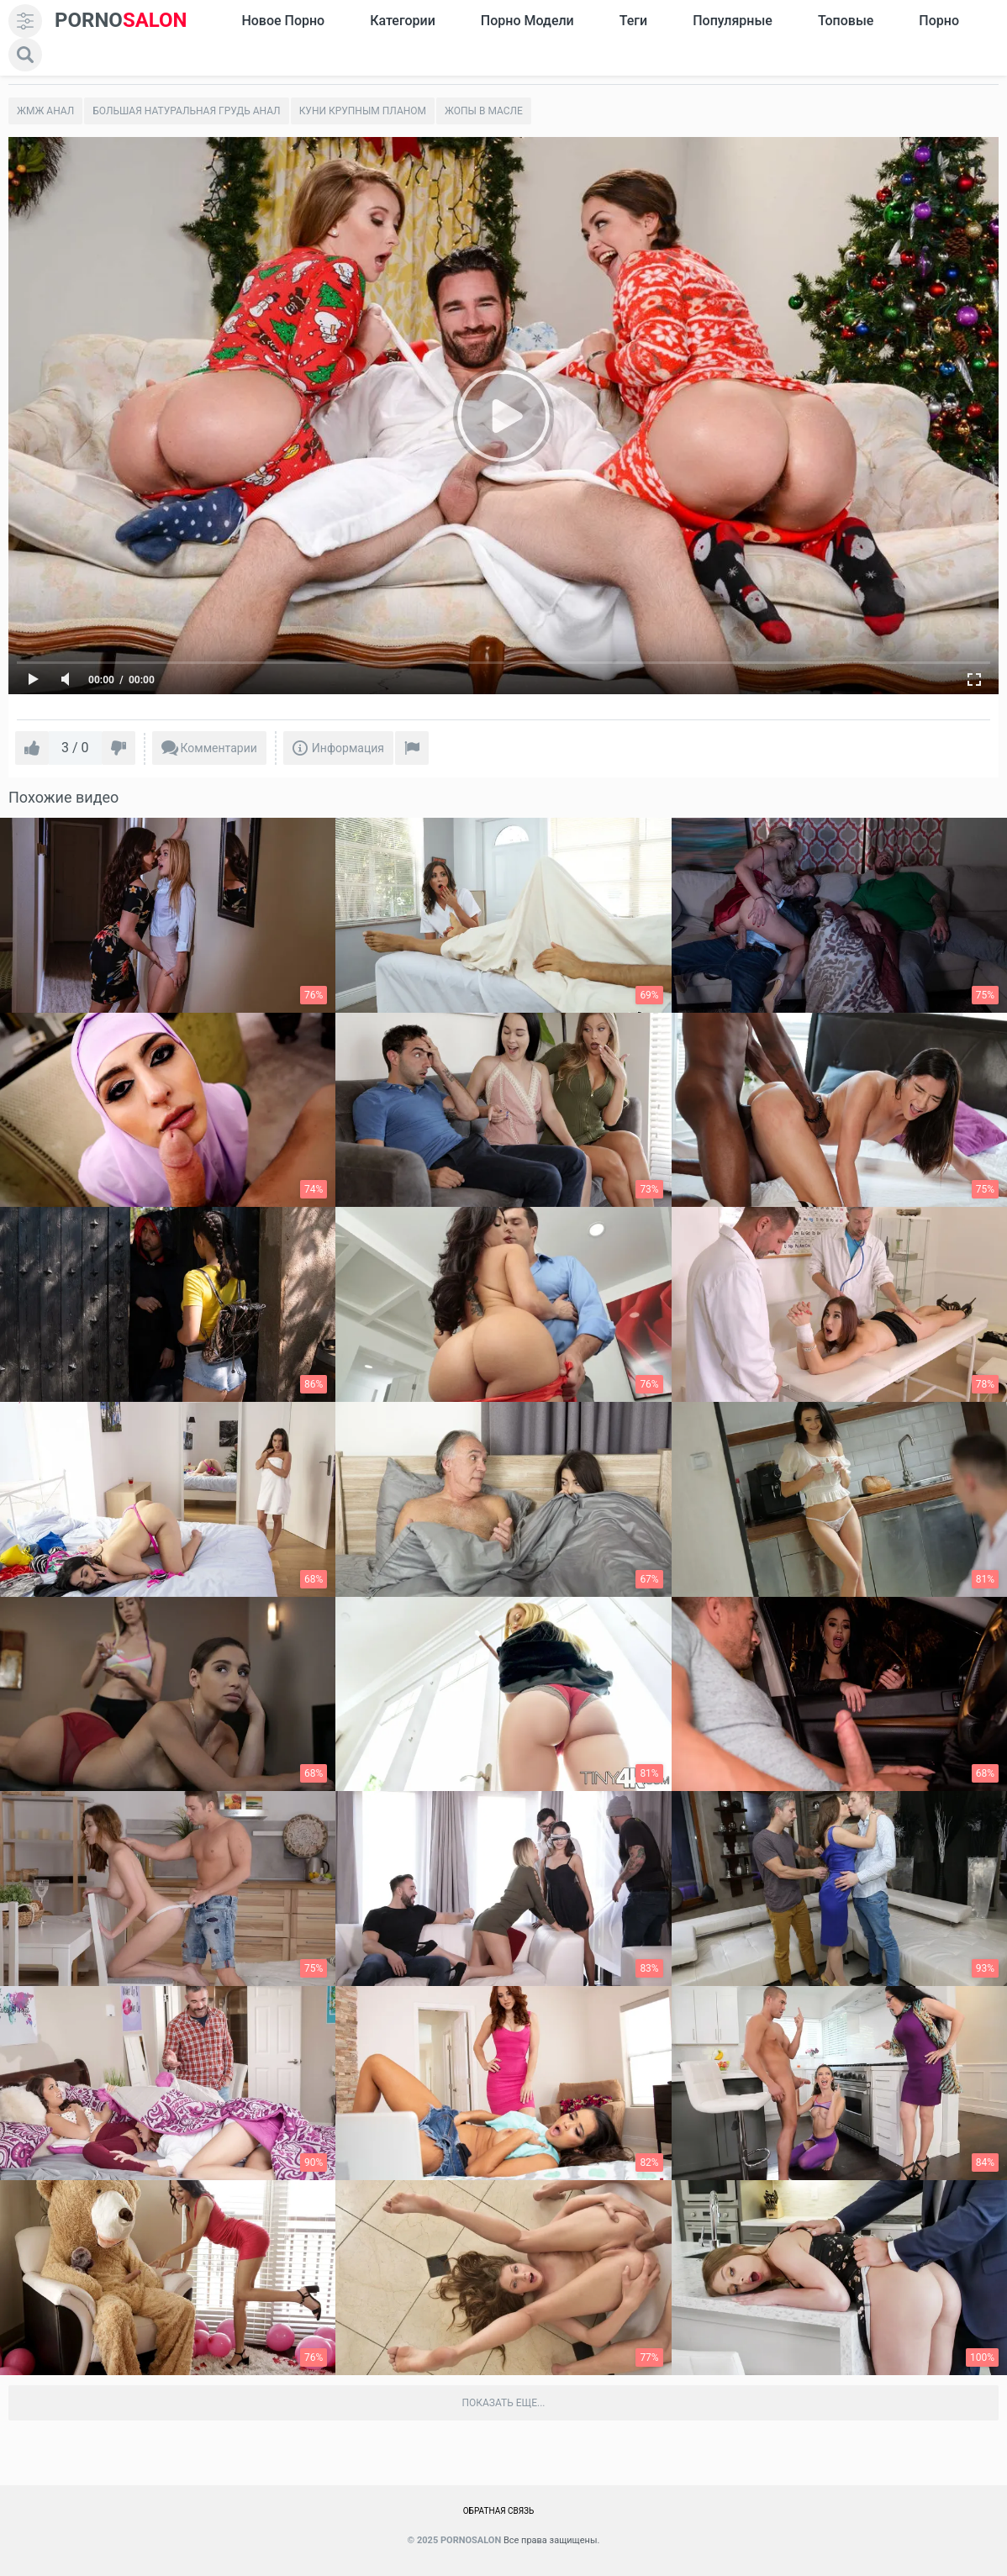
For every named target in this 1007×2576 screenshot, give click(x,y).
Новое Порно (282, 21)
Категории (402, 21)
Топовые (845, 21)
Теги (633, 21)
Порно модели (527, 21)
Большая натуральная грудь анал (186, 111)
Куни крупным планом (362, 111)
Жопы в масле (484, 111)
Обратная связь (499, 2510)
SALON (121, 21)
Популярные (732, 21)
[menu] (25, 21)
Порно (939, 21)
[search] (25, 54)
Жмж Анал (45, 111)
